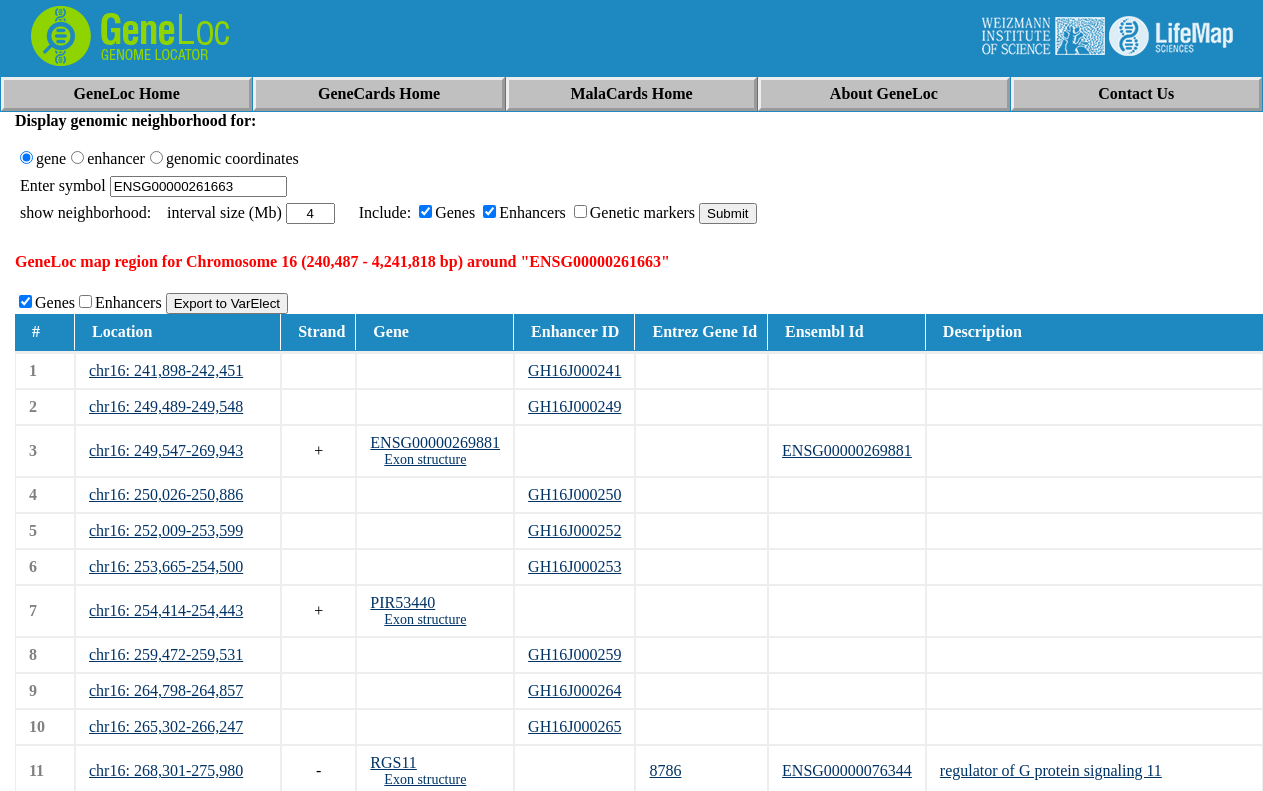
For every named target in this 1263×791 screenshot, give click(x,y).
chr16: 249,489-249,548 (166, 406)
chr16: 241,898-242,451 (166, 370)
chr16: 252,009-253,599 (166, 530)
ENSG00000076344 (847, 770)
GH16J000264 (574, 690)
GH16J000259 (574, 654)
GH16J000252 (574, 530)
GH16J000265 (574, 726)
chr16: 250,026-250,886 (166, 494)
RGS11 (393, 762)
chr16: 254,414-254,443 (166, 610)
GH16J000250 (574, 494)
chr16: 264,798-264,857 (166, 690)
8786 (665, 770)
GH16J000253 (574, 566)
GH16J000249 (574, 406)
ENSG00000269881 (435, 442)
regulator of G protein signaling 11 (1051, 770)
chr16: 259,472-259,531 (166, 654)
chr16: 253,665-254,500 (166, 566)
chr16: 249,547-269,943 (166, 450)
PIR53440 (402, 602)
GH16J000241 (574, 370)
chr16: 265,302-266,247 (166, 726)
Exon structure (425, 459)
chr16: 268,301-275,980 (166, 770)
